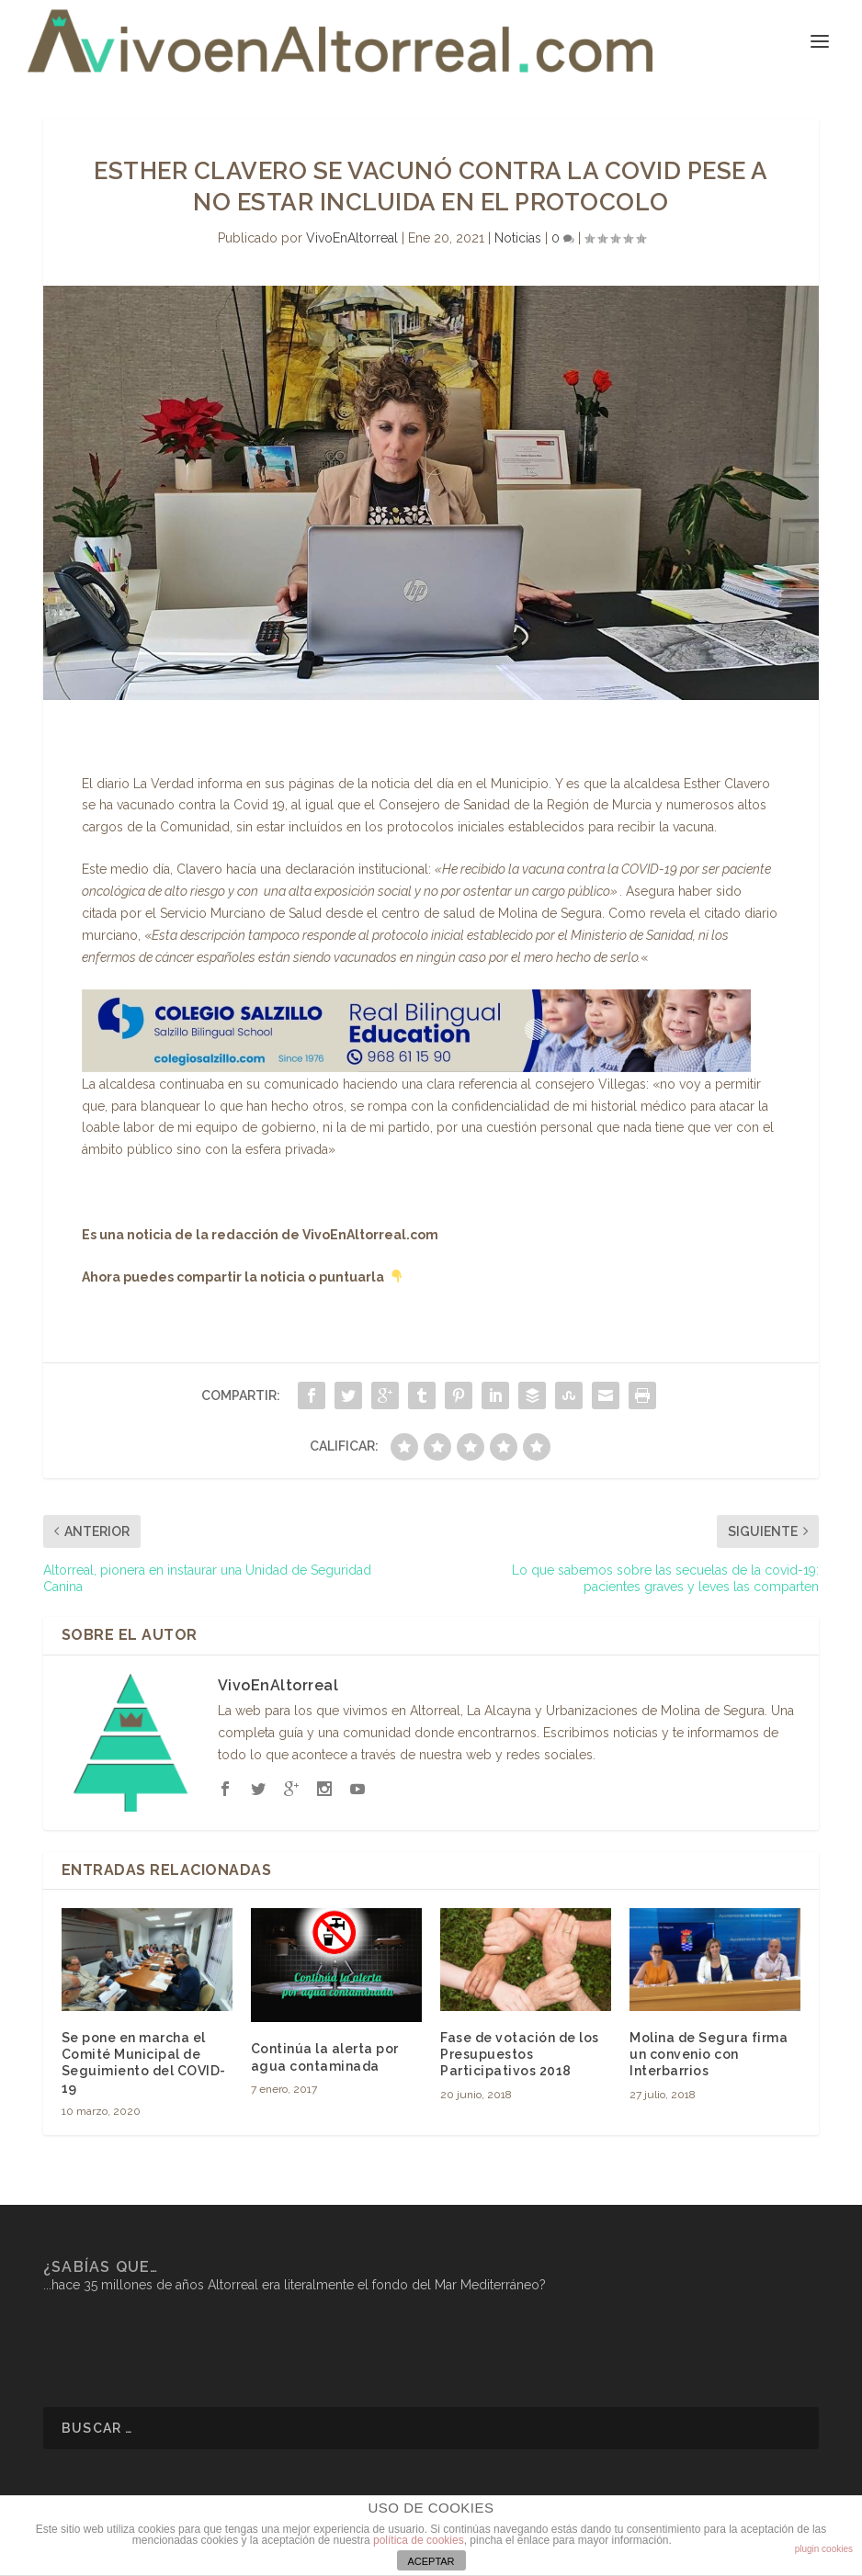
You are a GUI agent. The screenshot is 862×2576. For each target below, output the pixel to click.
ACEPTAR (430, 2561)
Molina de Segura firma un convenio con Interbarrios (708, 2054)
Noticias (517, 238)
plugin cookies (824, 2549)
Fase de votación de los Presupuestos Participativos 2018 (519, 2054)
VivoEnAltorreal (352, 238)
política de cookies (418, 2540)
